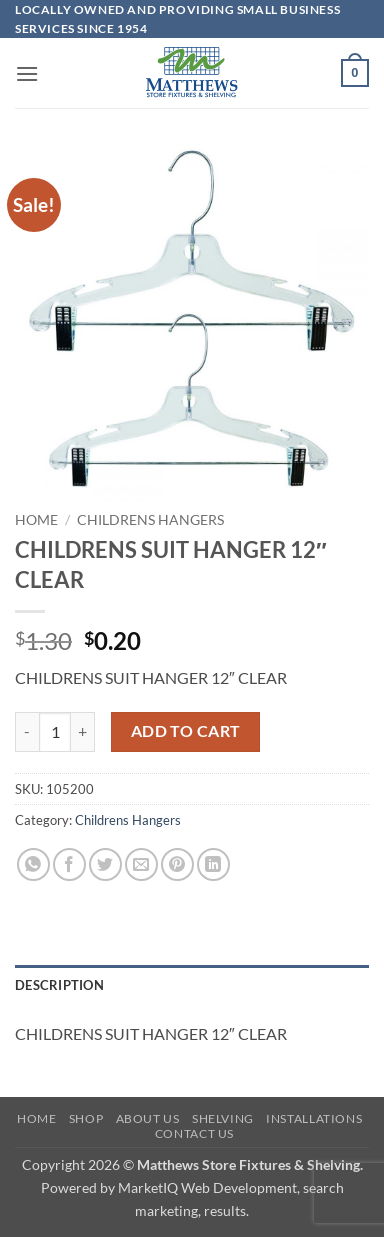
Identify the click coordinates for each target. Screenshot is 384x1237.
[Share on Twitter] (105, 864)
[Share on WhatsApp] (33, 864)
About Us (148, 1118)
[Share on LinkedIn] (213, 864)
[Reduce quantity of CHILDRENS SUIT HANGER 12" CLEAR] (27, 732)
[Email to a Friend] (141, 864)
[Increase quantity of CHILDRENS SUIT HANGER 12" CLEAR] (83, 732)
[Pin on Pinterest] (177, 864)
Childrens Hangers (150, 520)
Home (36, 520)
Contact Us (194, 1133)
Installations (314, 1118)
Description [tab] (59, 985)
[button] (27, 73)
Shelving (223, 1118)
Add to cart (186, 731)
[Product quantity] (55, 732)
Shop (86, 1118)
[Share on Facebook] (69, 864)
